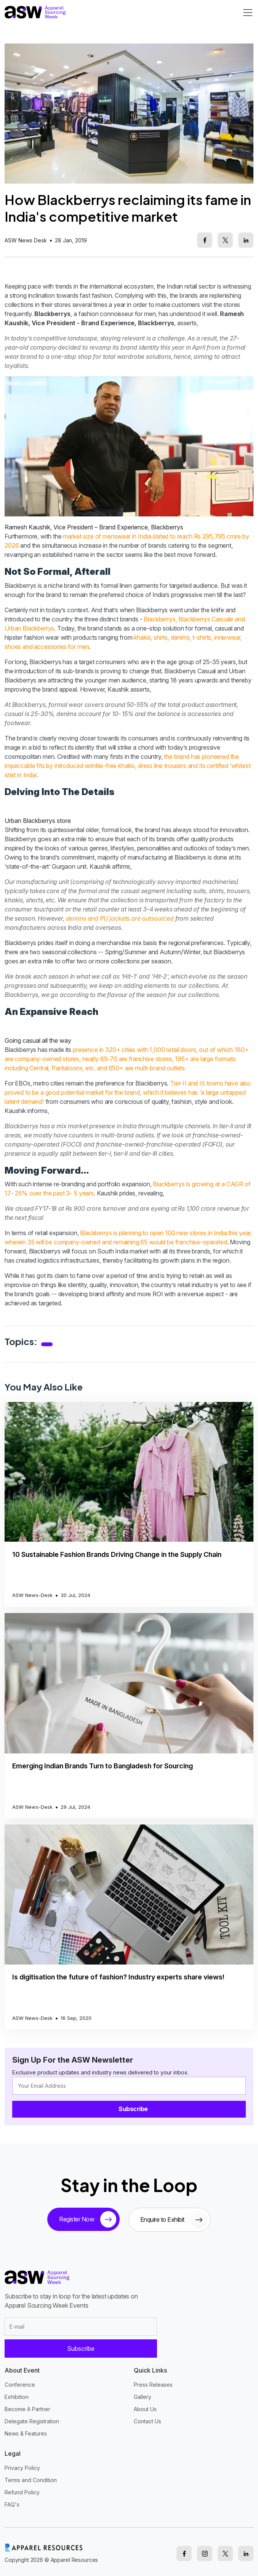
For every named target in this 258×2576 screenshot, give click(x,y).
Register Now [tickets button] (87, 2219)
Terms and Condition (31, 2480)
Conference (20, 2384)
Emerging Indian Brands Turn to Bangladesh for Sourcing (102, 1766)
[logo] (35, 12)
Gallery (142, 2397)
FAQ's (12, 2504)
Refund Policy (22, 2492)
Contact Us (147, 2421)
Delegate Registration (32, 2421)
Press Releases (153, 2384)
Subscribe (133, 2109)
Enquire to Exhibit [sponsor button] (174, 2219)
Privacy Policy (22, 2468)
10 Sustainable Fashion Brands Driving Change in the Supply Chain (116, 1554)
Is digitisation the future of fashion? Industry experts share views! (118, 1977)
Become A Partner (27, 2409)
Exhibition (17, 2397)
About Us (145, 2409)
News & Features (26, 2433)
